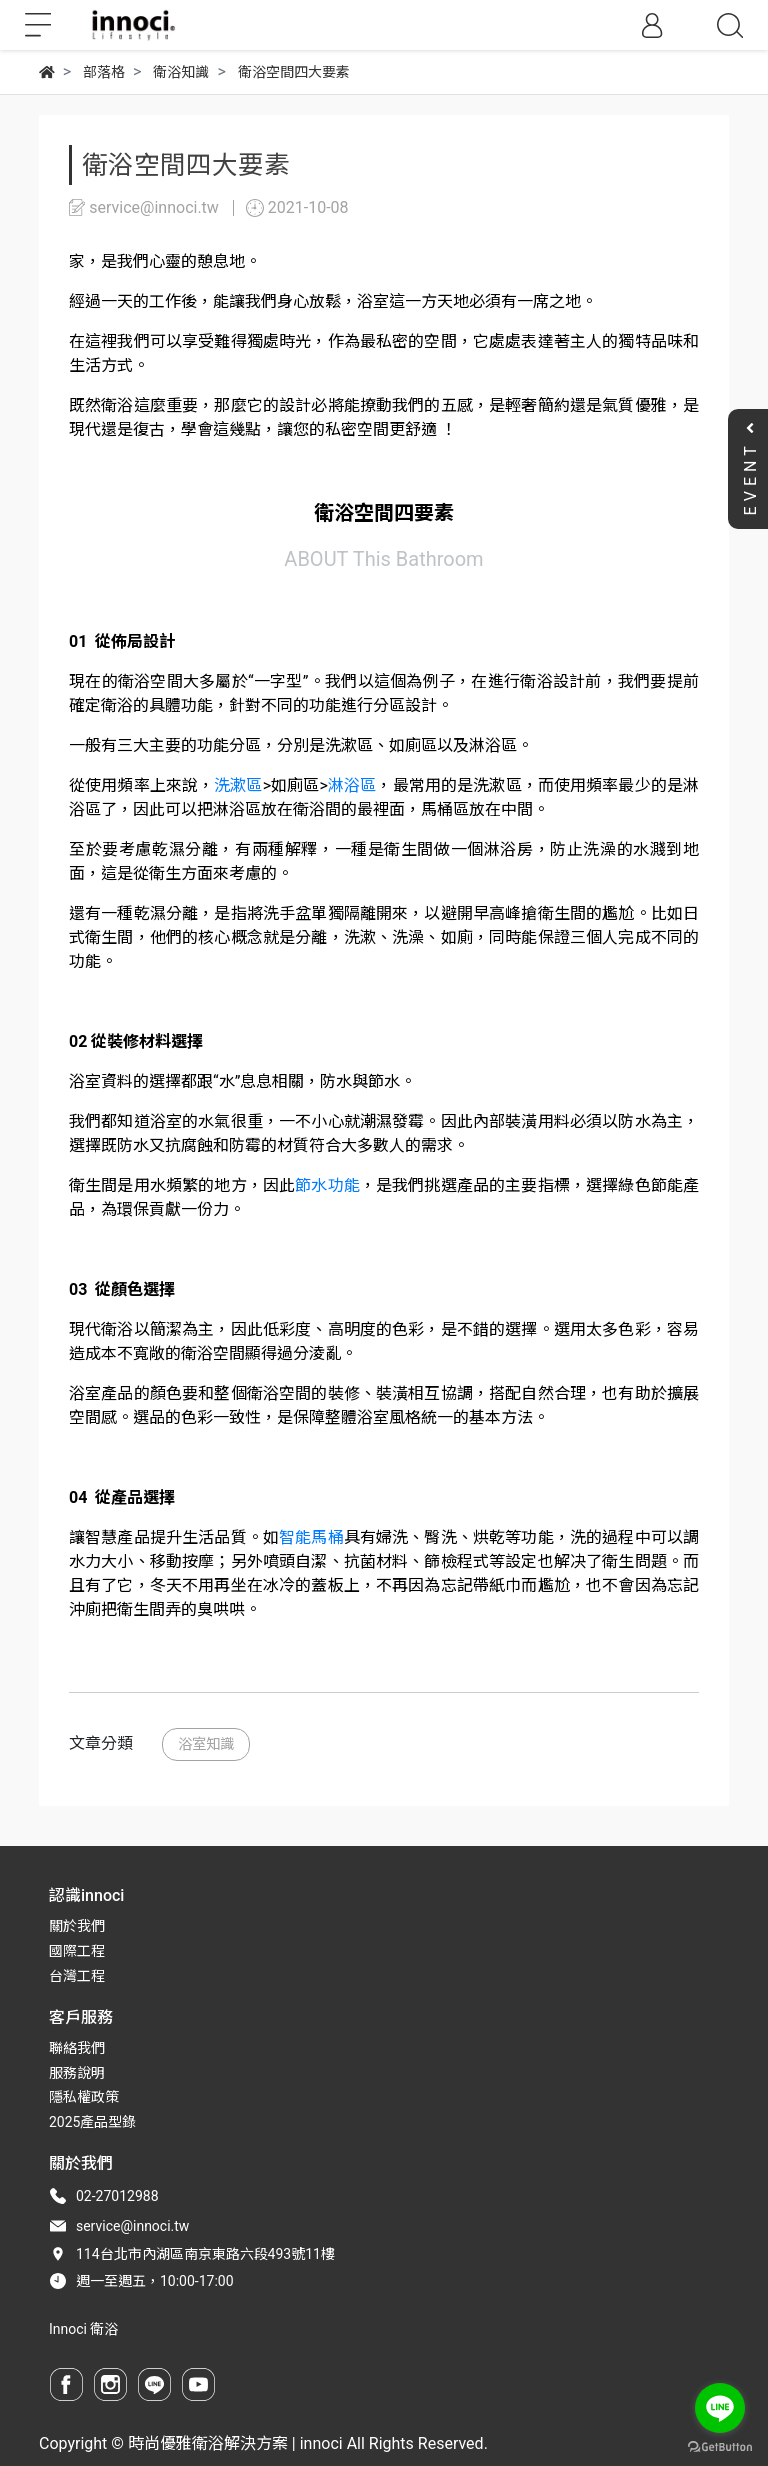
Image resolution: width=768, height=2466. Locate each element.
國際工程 (77, 1951)
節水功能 (327, 1185)
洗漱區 (238, 785)
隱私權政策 (84, 2097)
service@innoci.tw (132, 2226)
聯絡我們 (77, 2048)
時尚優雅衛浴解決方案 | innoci (235, 2443)
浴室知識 (206, 1744)
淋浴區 (352, 785)
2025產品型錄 (92, 2122)
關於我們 (77, 1926)
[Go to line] (720, 2408)
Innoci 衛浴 (83, 2329)
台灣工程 (77, 1976)
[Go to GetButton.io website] (720, 2446)
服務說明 (77, 2073)
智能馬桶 (311, 1537)
